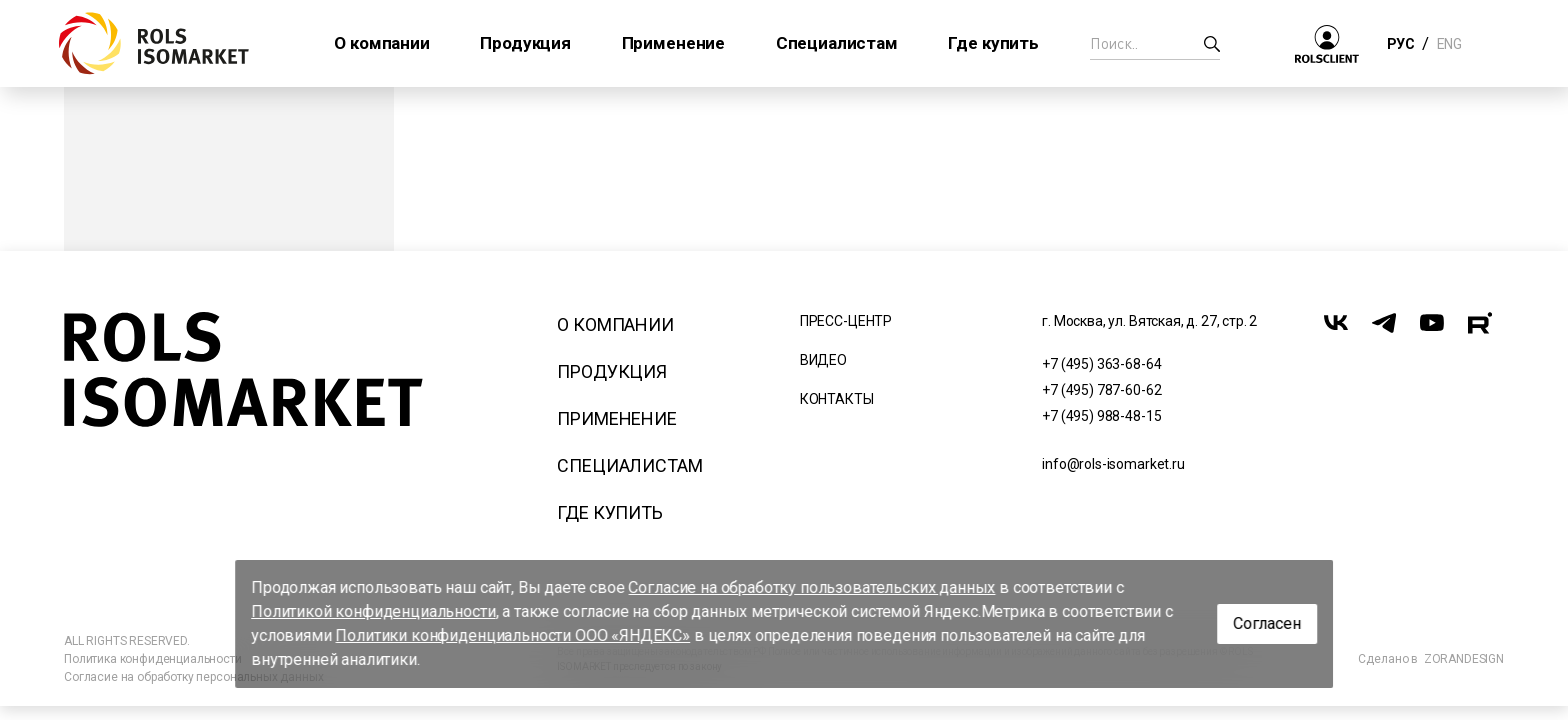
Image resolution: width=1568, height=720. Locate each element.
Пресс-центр (846, 321)
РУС (1400, 44)
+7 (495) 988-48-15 (1101, 416)
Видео (823, 360)
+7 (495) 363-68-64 (1101, 364)
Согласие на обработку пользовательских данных (812, 587)
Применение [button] (673, 43)
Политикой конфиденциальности (373, 611)
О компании (615, 324)
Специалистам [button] (837, 43)
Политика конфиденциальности (153, 659)
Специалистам (629, 465)
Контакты (837, 399)
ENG (1449, 44)
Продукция (612, 371)
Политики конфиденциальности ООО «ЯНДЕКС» (513, 635)
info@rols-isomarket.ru (1113, 464)
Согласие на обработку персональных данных (193, 677)
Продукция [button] (525, 43)
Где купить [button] (993, 43)
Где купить (609, 512)
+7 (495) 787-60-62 (1101, 390)
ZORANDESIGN (1464, 659)
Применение (616, 418)
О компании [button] (381, 43)
